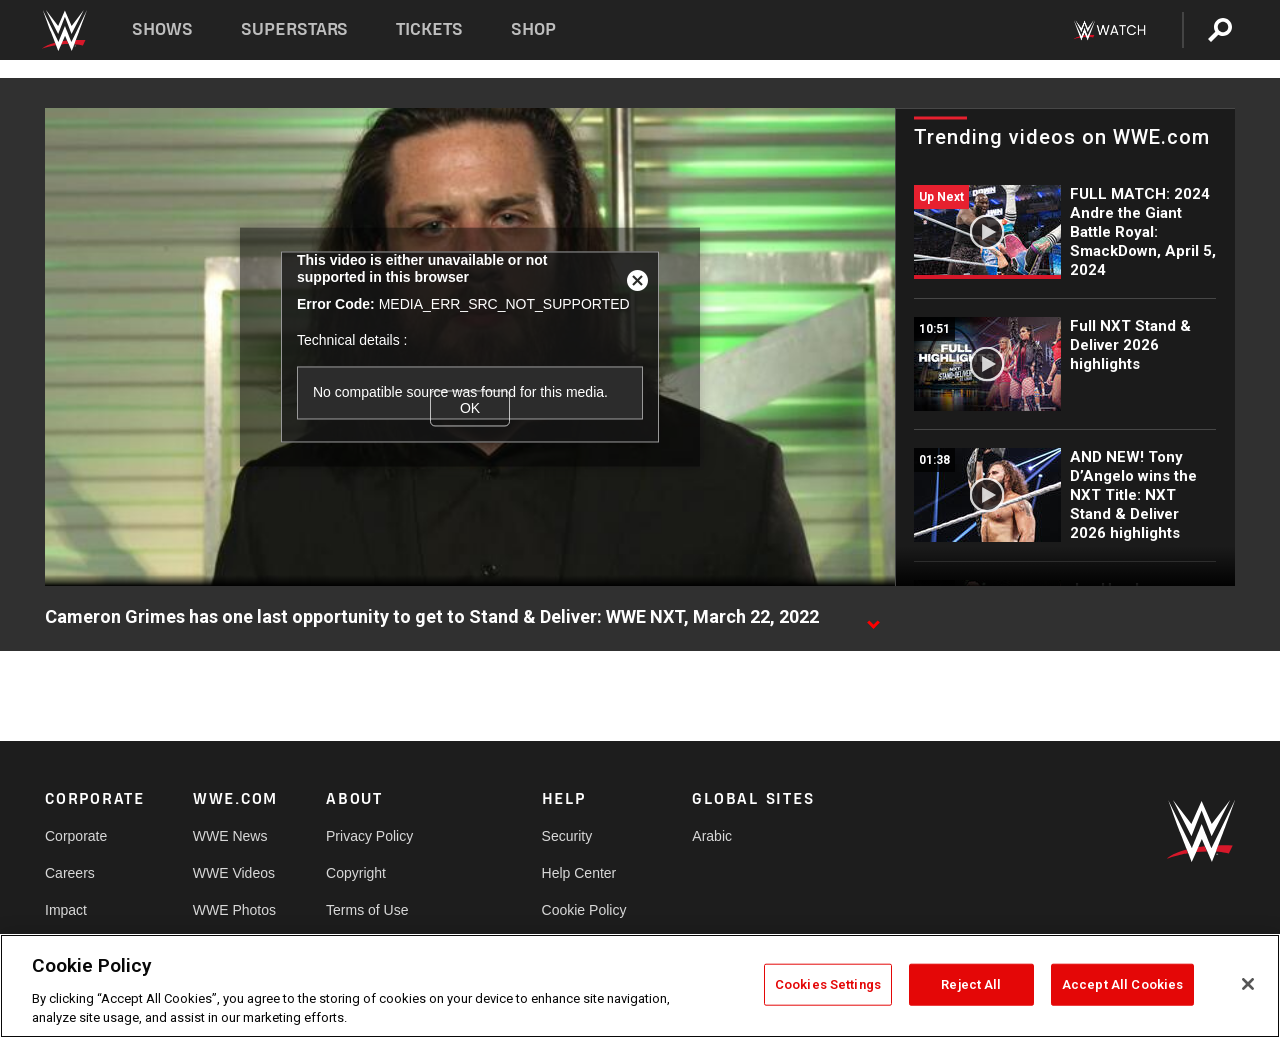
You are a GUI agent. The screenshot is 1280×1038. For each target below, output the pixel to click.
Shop (533, 29)
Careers (70, 873)
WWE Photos (234, 910)
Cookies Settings (828, 984)
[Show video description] (873, 618)
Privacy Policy (369, 836)
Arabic (712, 836)
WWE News (230, 836)
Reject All (971, 984)
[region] (640, 986)
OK (470, 408)
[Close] (1248, 984)
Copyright (356, 873)
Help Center (579, 873)
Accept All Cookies (1122, 984)
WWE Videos (234, 873)
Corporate (76, 836)
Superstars (295, 29)
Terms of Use (367, 910)
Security (567, 836)
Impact (66, 910)
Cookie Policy (584, 910)
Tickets (429, 29)
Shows (162, 29)
